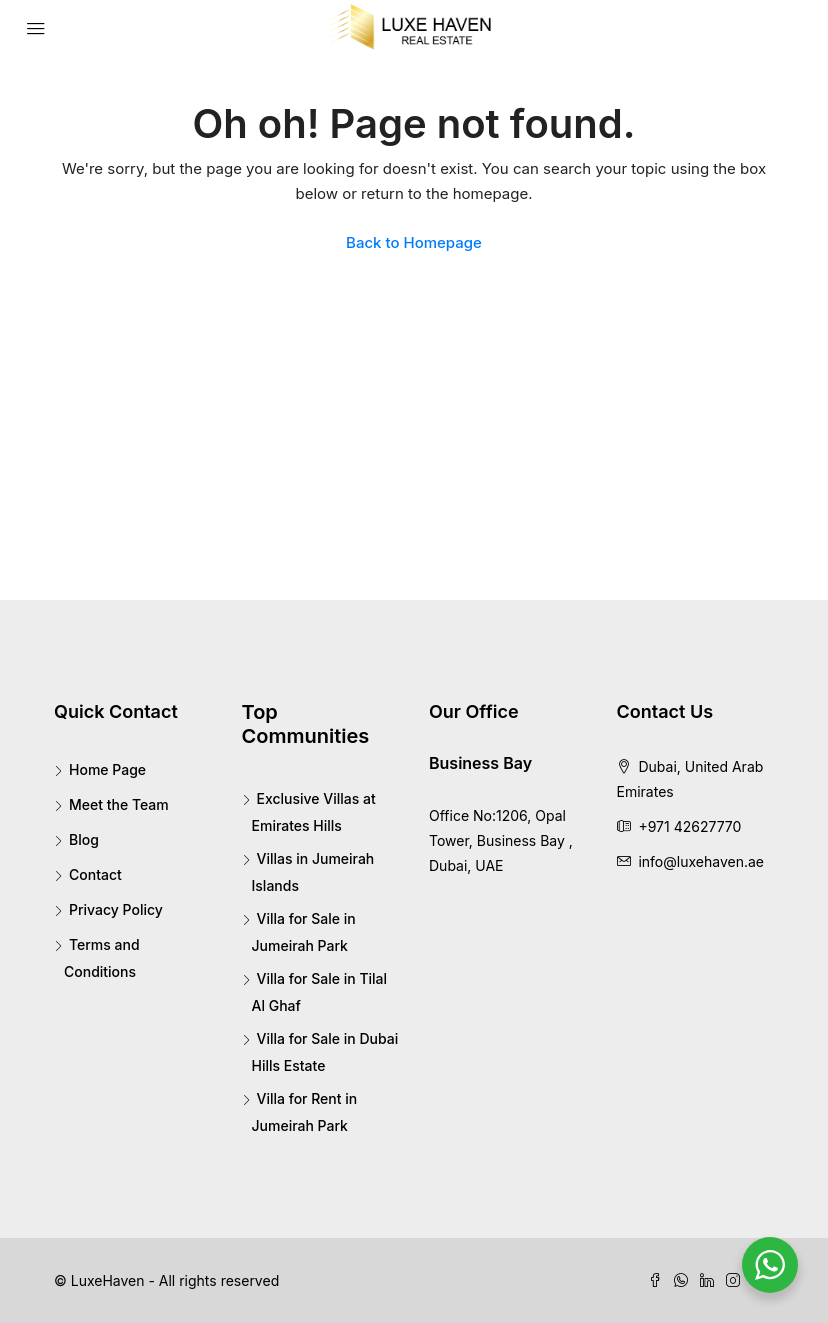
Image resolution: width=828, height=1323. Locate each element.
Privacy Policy (116, 909)
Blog (84, 839)
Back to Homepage (414, 242)
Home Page (107, 769)
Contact (95, 874)
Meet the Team (119, 804)
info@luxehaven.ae (701, 861)
